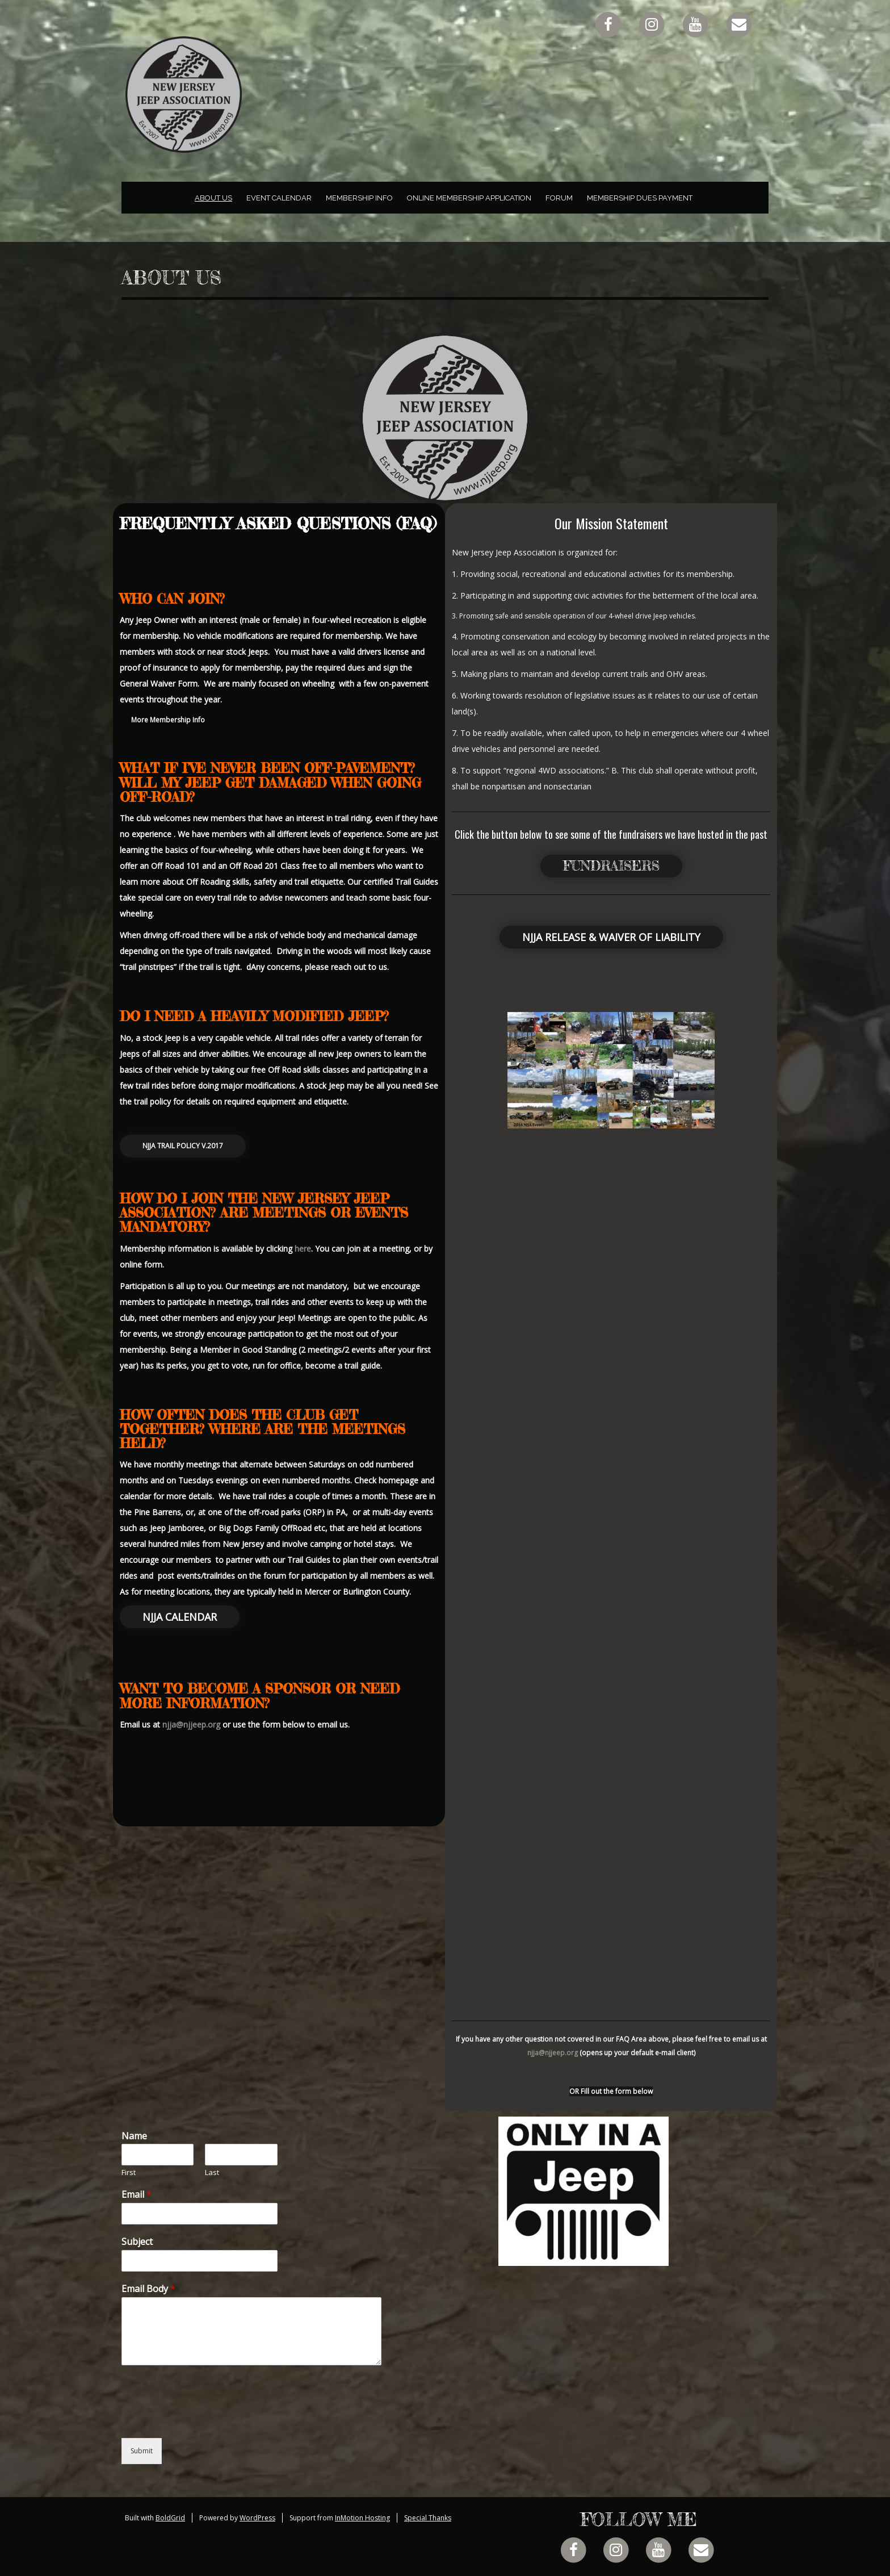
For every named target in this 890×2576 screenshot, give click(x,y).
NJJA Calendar (179, 1617)
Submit (142, 2451)
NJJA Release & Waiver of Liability (611, 937)
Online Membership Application (469, 198)
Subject (137, 2242)
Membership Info (359, 198)
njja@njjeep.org (191, 1724)
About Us (213, 198)
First (128, 2172)
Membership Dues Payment (639, 198)
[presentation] (207, 2419)
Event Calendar (279, 198)
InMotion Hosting (362, 2518)
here (303, 1248)
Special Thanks (427, 2518)
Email (136, 2195)
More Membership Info (168, 720)
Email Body (148, 2289)
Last (212, 2172)
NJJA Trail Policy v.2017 (182, 1146)
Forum (559, 198)
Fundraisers (611, 866)
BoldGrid (170, 2518)
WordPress (257, 2518)
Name (134, 2136)
